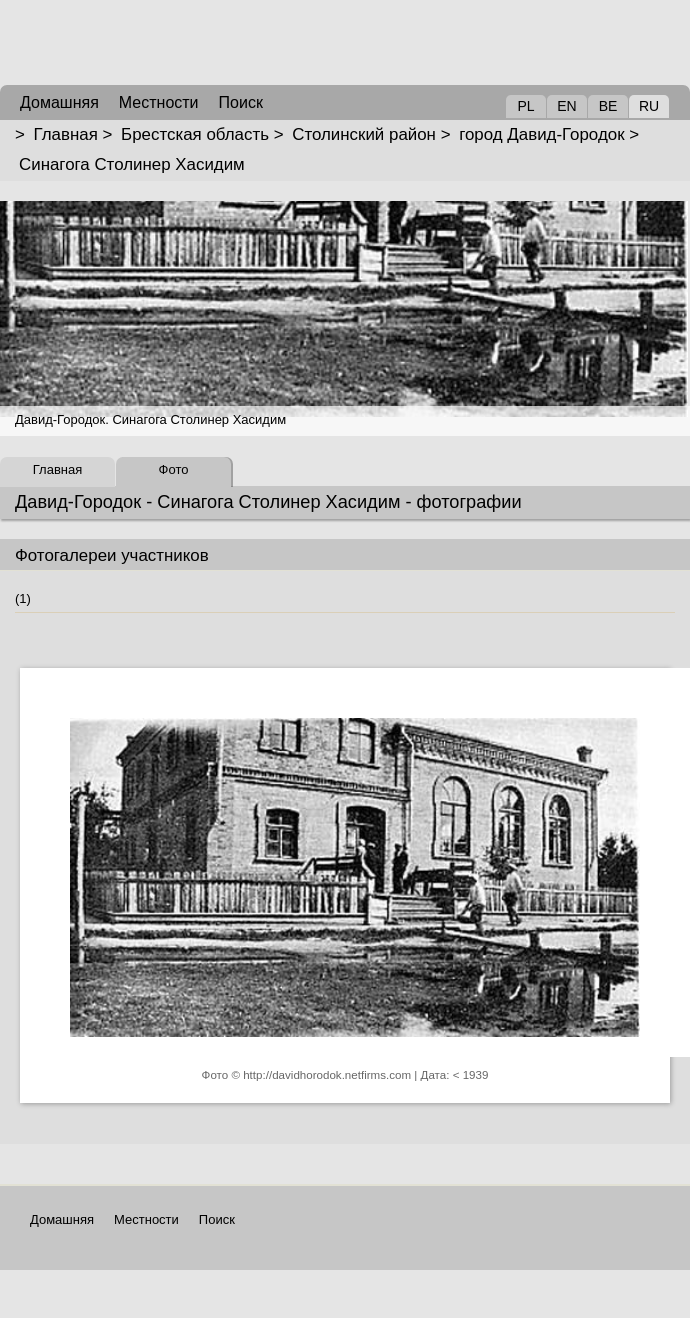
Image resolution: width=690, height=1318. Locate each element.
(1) (23, 598)
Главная (66, 134)
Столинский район (364, 134)
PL (525, 106)
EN (566, 106)
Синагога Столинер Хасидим (132, 164)
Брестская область (195, 134)
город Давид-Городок (541, 134)
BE (608, 106)
